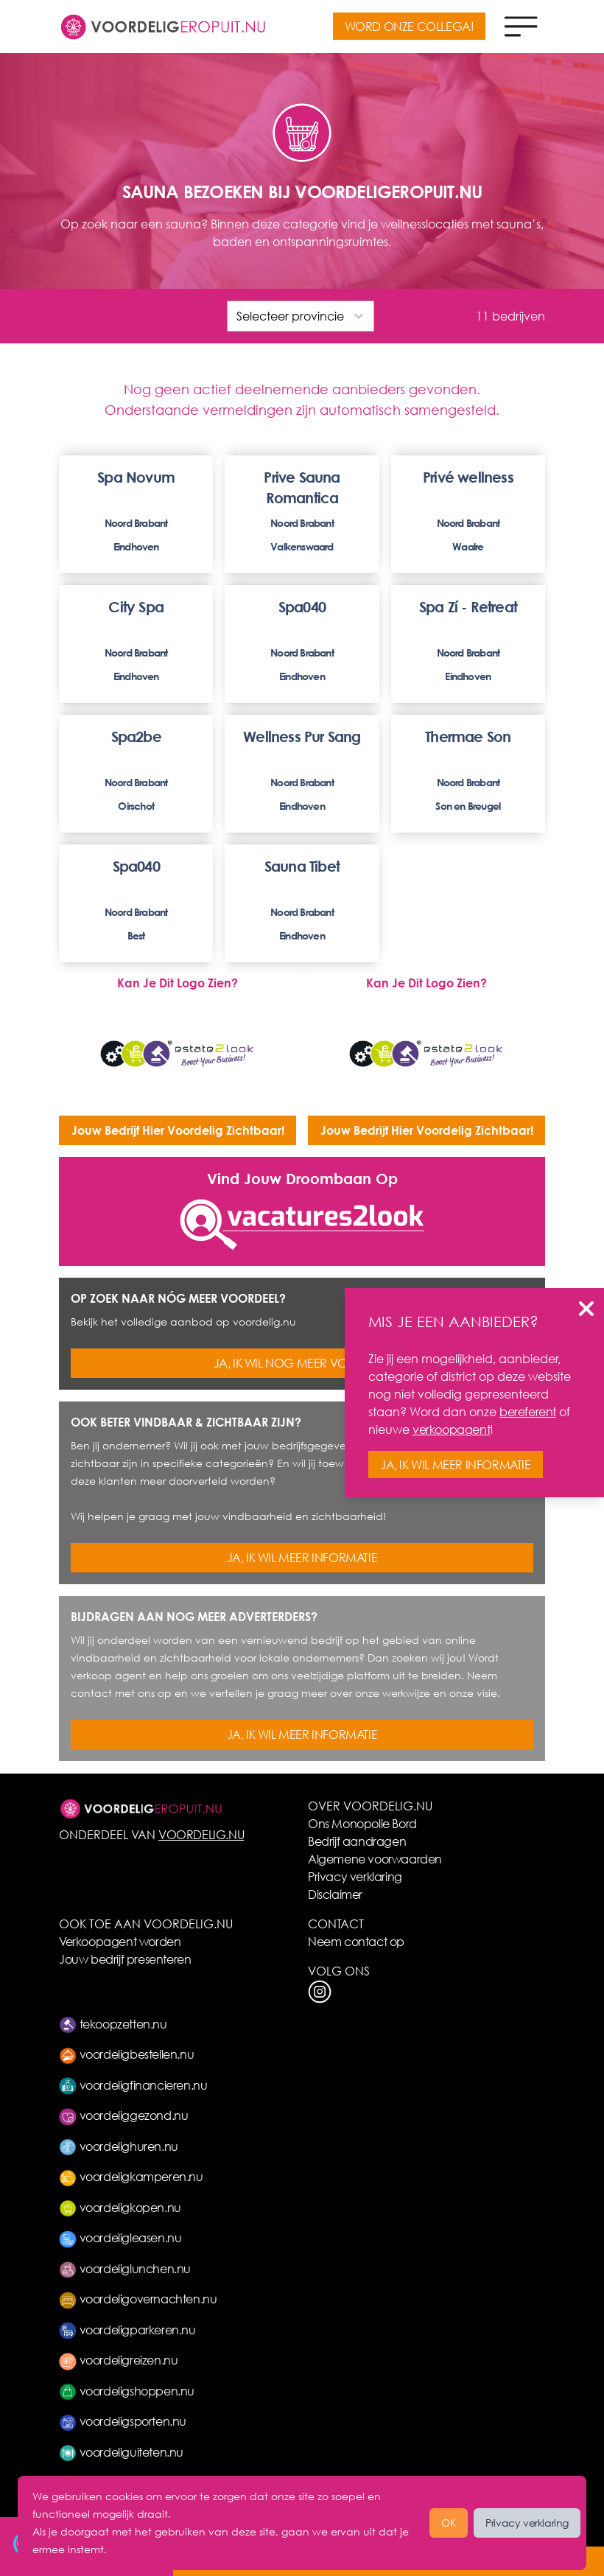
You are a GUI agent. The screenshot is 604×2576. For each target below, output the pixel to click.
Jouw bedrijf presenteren (125, 1959)
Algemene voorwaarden (375, 1858)
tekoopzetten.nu (113, 2023)
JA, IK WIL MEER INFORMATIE (302, 1557)
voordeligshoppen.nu (126, 2390)
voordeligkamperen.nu (131, 2176)
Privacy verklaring (355, 1876)
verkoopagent (451, 1429)
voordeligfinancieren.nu (133, 2085)
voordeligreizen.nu (118, 2359)
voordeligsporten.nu (122, 2421)
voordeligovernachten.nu (138, 2298)
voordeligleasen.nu (120, 2237)
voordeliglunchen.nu (125, 2268)
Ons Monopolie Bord (362, 1823)
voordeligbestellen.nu (126, 2054)
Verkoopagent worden (119, 1941)
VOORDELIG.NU (201, 1834)
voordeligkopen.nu (120, 2207)
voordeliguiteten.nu (121, 2452)
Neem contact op (356, 1941)
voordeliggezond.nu (123, 2115)
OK (448, 2523)
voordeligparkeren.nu (127, 2329)
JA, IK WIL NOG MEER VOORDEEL (302, 1363)
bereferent (527, 1411)
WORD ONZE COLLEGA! (409, 26)
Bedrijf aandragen (357, 1841)
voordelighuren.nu (118, 2146)
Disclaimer (335, 1894)
